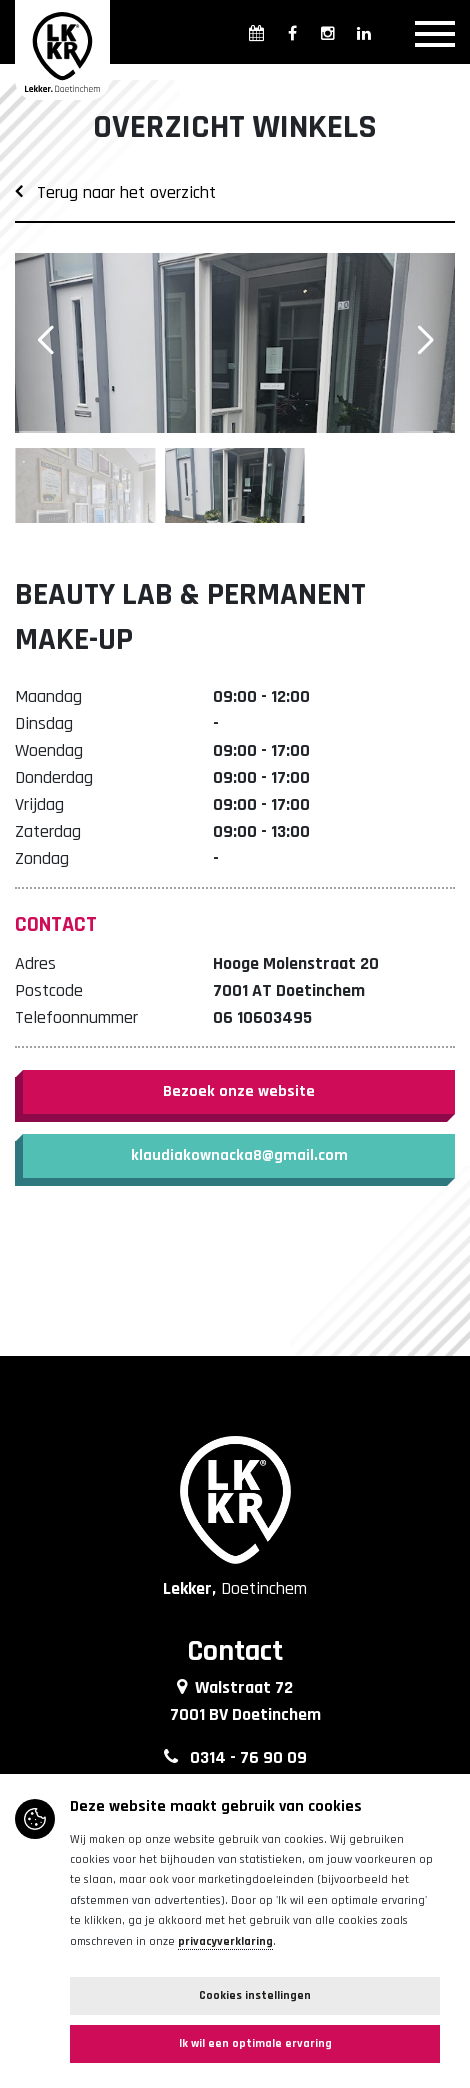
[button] (425, 341)
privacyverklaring (225, 1941)
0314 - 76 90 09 (248, 1757)
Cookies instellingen (255, 1995)
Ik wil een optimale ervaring (255, 2043)
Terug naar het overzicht (115, 192)
